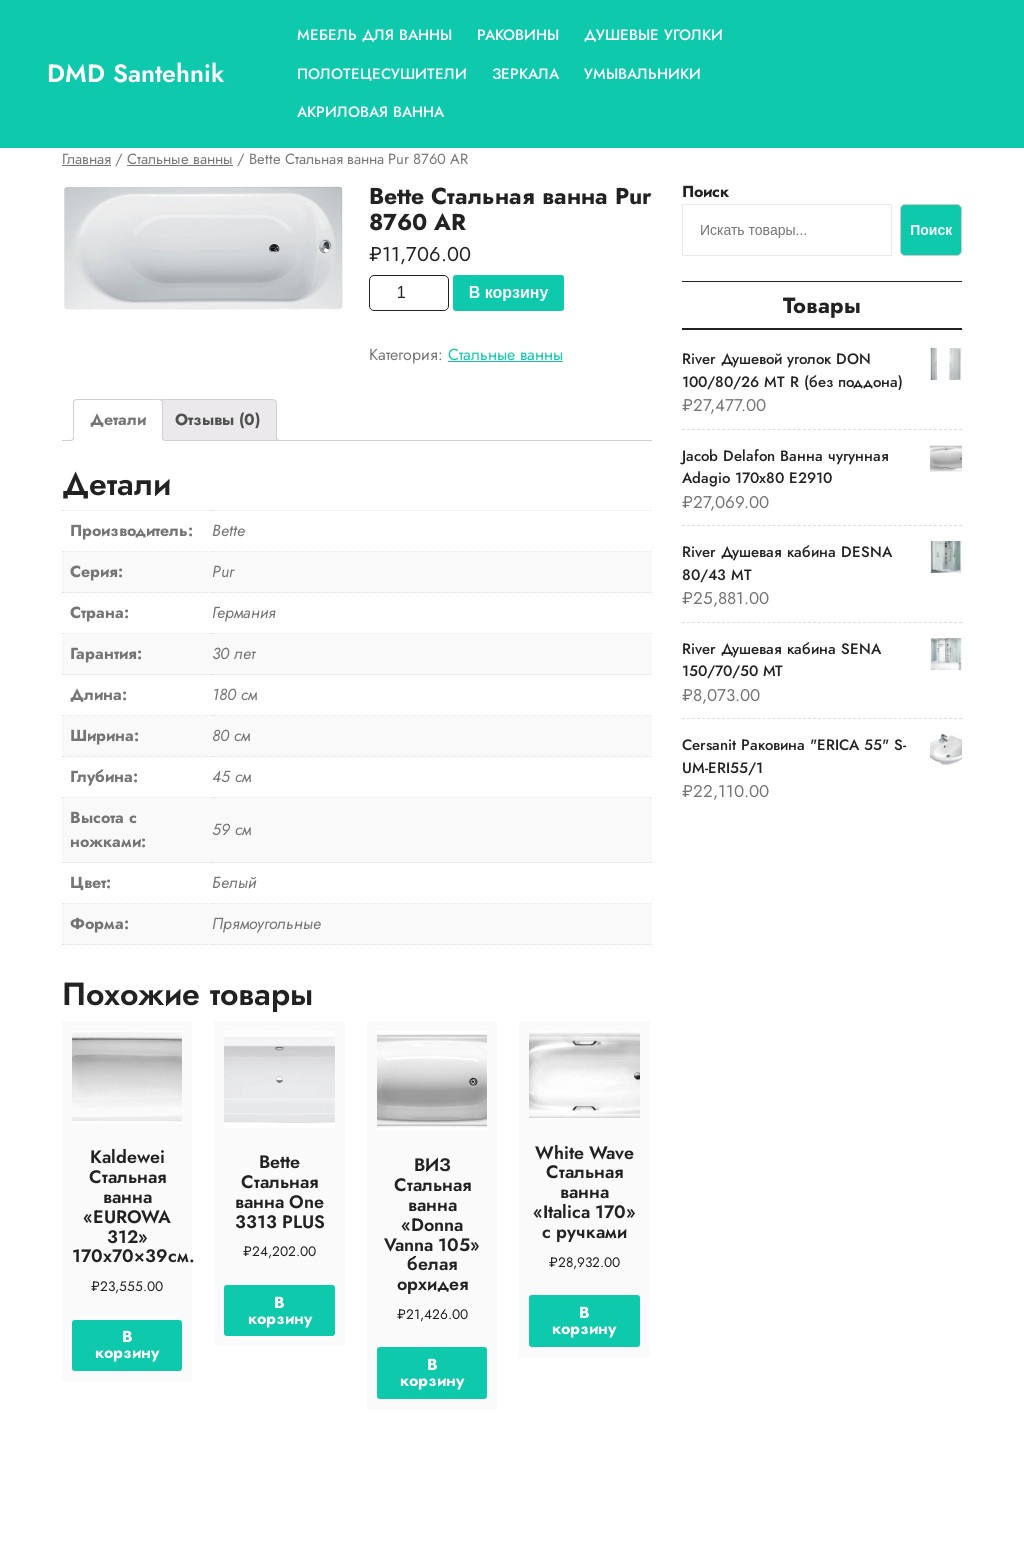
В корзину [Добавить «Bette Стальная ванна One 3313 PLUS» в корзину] (280, 1310)
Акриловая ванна (370, 112)
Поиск (705, 191)
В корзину (508, 292)
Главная (86, 159)
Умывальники (642, 74)
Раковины (518, 35)
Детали (118, 419)
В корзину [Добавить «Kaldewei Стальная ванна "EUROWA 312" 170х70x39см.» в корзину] (127, 1344)
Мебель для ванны (374, 35)
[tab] (118, 420)
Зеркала (525, 74)
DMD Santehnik (135, 73)
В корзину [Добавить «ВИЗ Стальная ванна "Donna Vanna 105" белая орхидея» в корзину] (432, 1372)
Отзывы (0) (217, 419)
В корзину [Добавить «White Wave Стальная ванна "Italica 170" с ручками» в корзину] (584, 1320)
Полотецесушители (382, 74)
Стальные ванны (180, 159)
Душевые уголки (653, 35)
